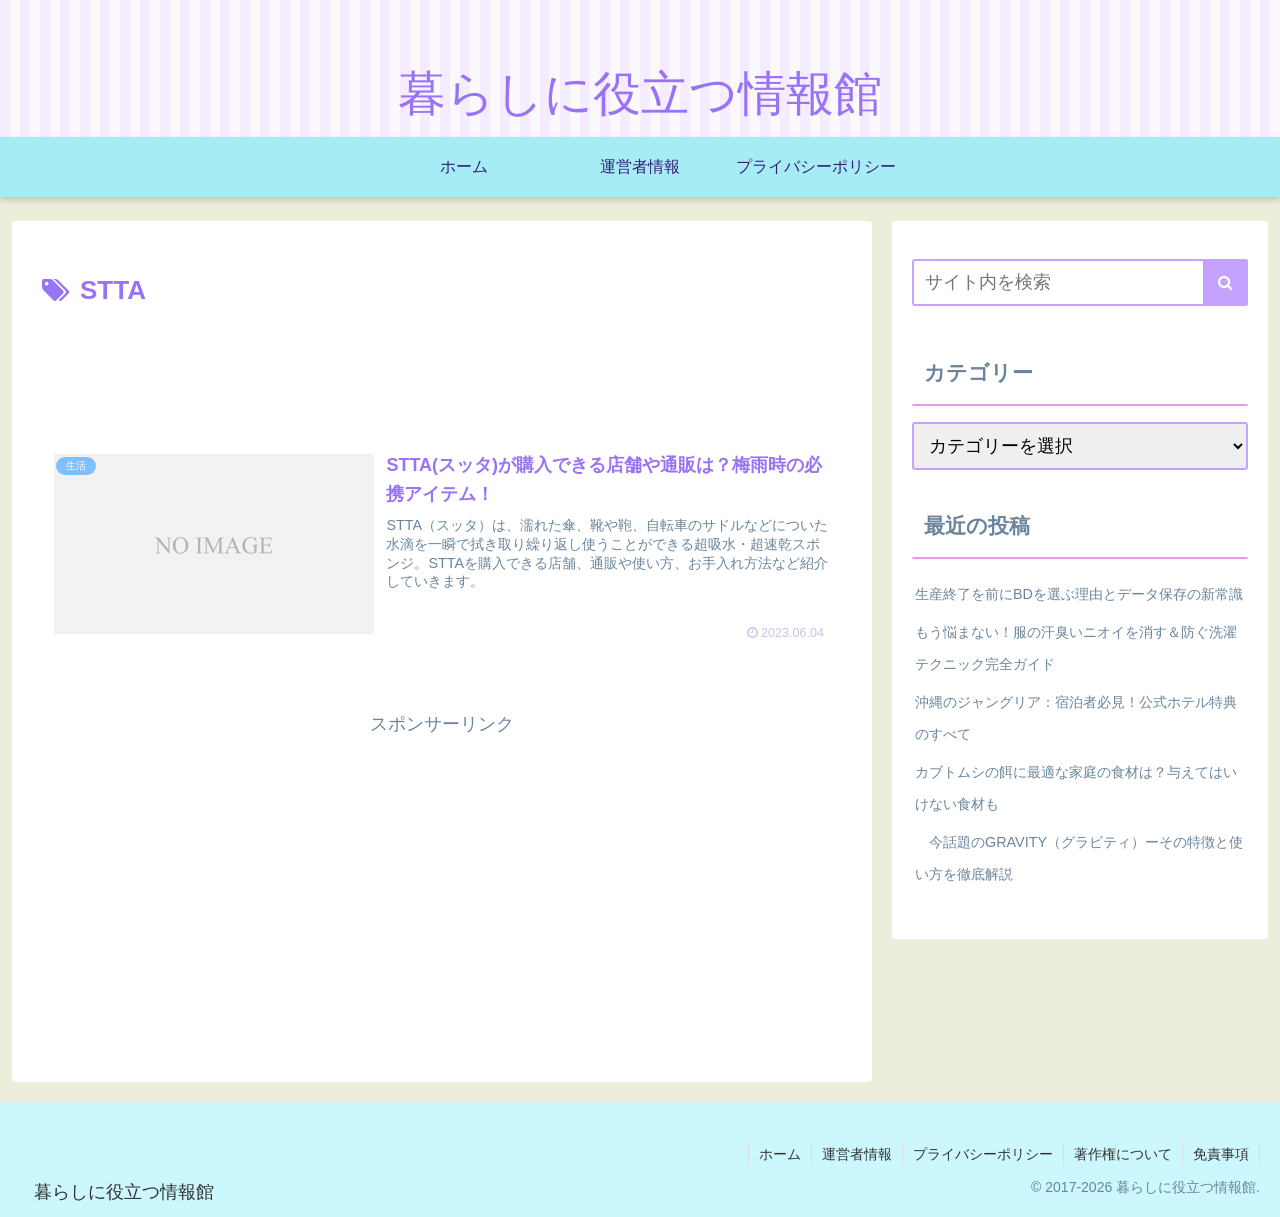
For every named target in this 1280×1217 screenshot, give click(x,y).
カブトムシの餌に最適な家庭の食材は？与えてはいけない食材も (1076, 788)
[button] (1225, 282)
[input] (1080, 282)
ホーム (780, 1154)
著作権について (1123, 1154)
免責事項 (1221, 1154)
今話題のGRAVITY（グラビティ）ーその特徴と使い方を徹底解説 (1079, 858)
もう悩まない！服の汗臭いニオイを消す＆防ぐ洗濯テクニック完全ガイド (1076, 648)
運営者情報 (857, 1154)
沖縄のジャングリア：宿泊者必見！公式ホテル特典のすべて (1076, 718)
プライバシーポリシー (983, 1154)
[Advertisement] (442, 369)
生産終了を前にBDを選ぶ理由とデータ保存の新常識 (1079, 594)
